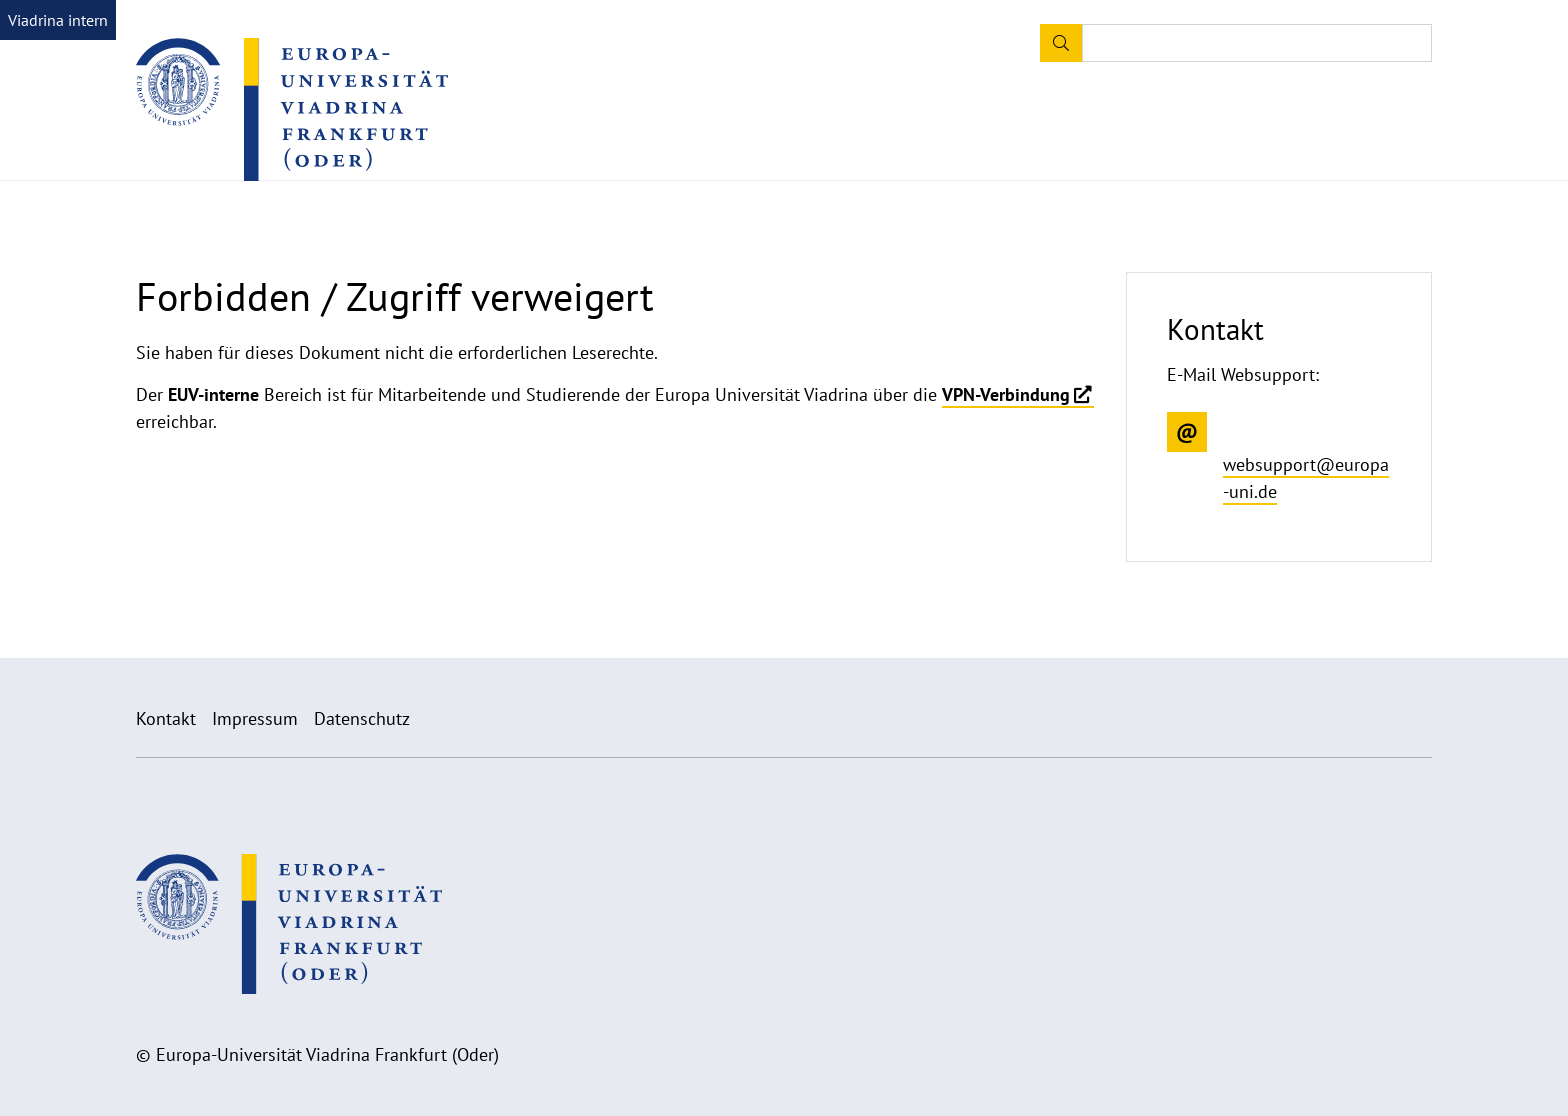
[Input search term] (1257, 43)
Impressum (255, 718)
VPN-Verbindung (1006, 394)
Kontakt (166, 718)
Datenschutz (362, 718)
